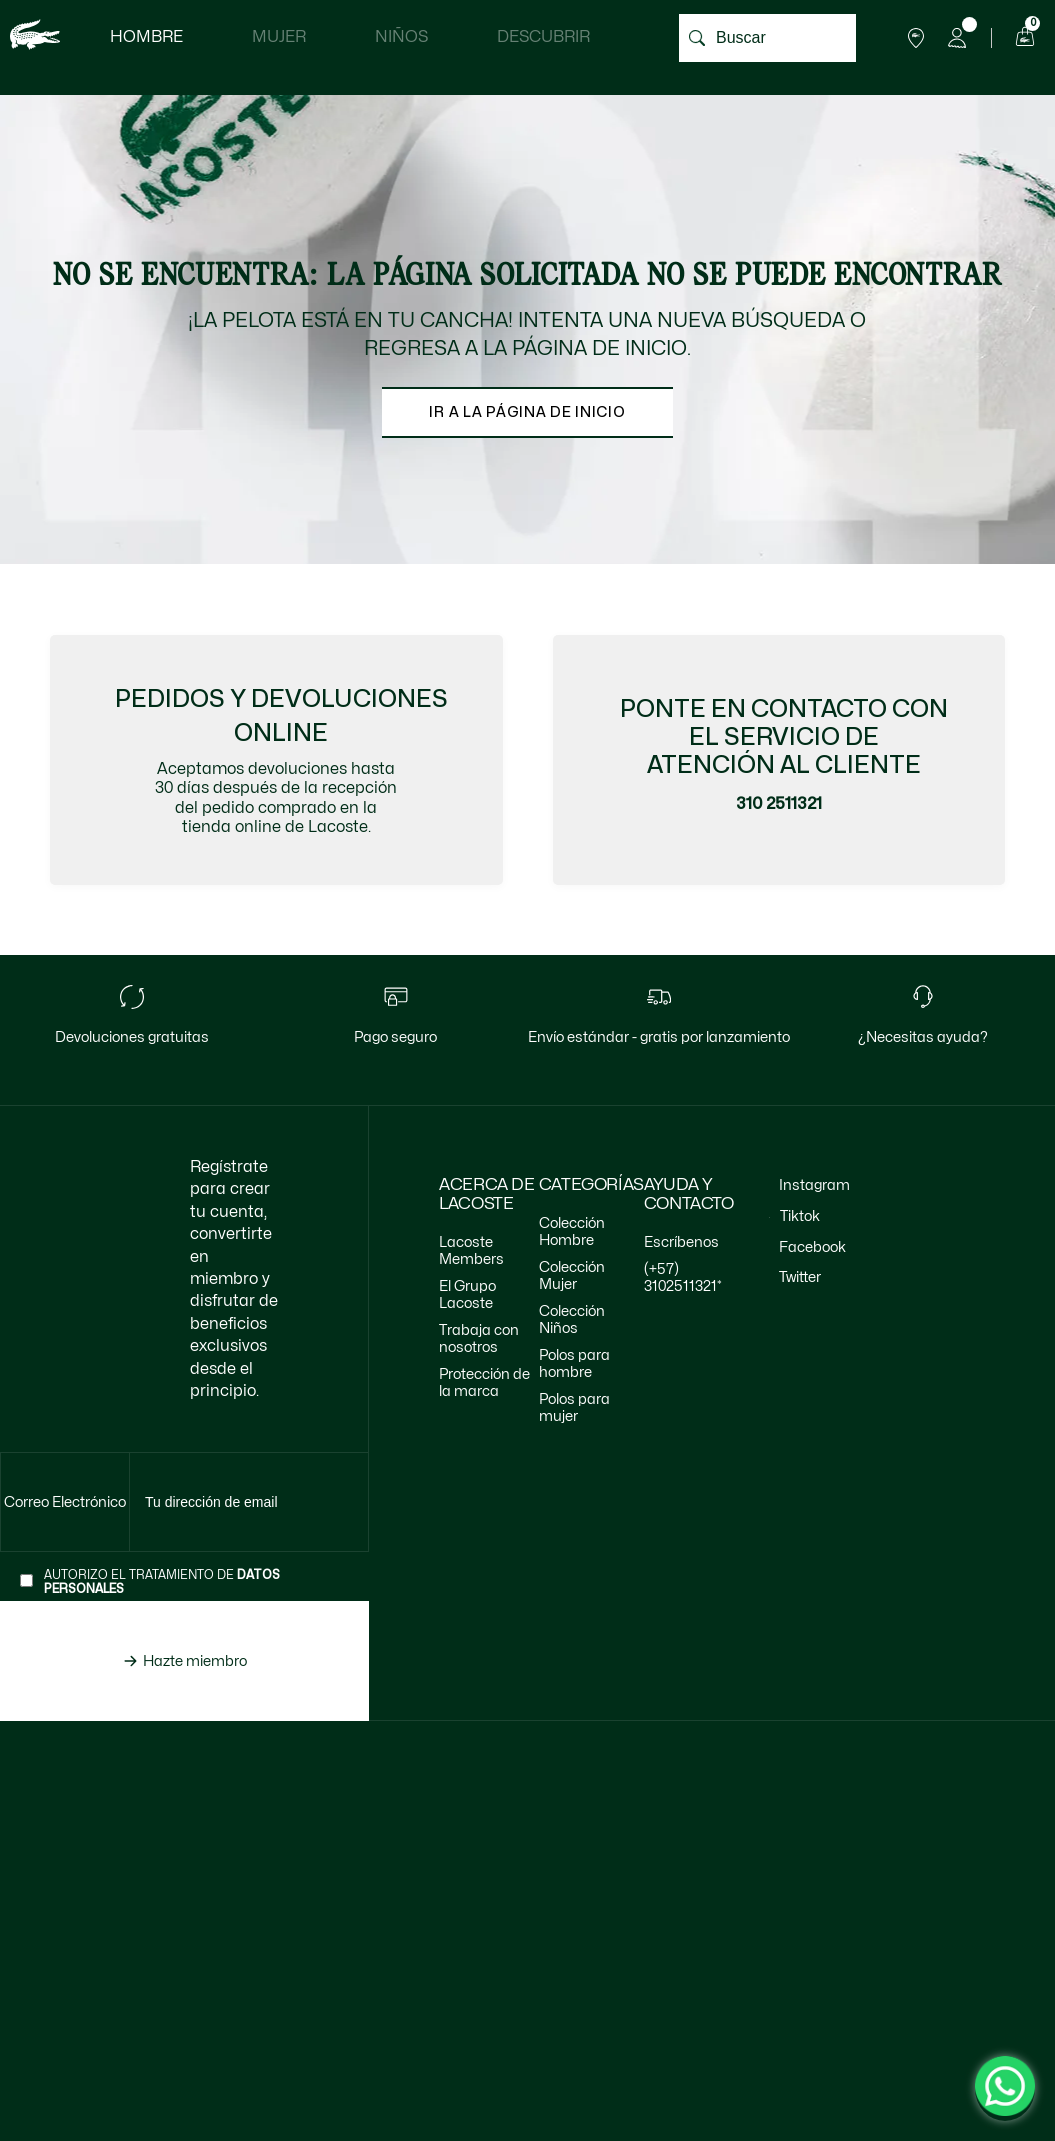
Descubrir (543, 37)
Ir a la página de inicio (527, 412)
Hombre (146, 37)
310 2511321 (779, 804)
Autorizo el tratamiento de (162, 1583)
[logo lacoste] (35, 37)
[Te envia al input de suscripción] (65, 1503)
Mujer (279, 37)
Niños (401, 37)
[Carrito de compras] (1022, 38)
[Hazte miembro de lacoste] (184, 1662)
